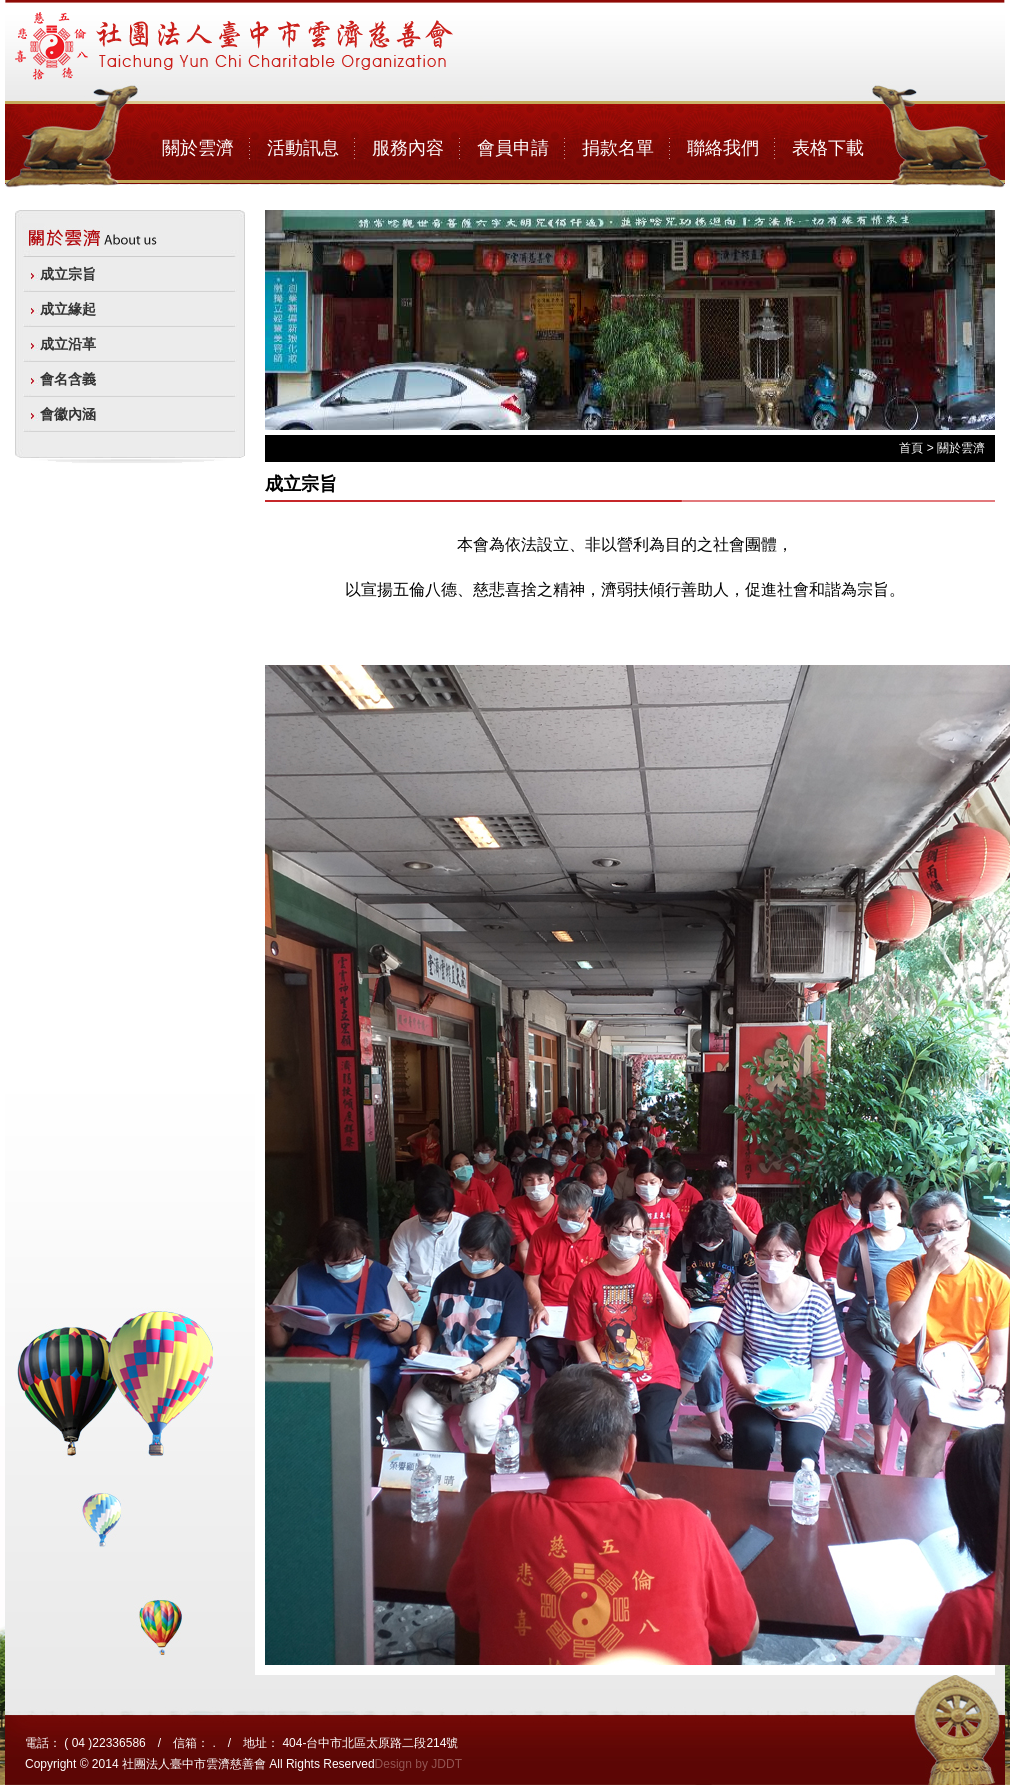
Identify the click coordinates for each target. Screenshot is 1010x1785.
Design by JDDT (418, 1764)
